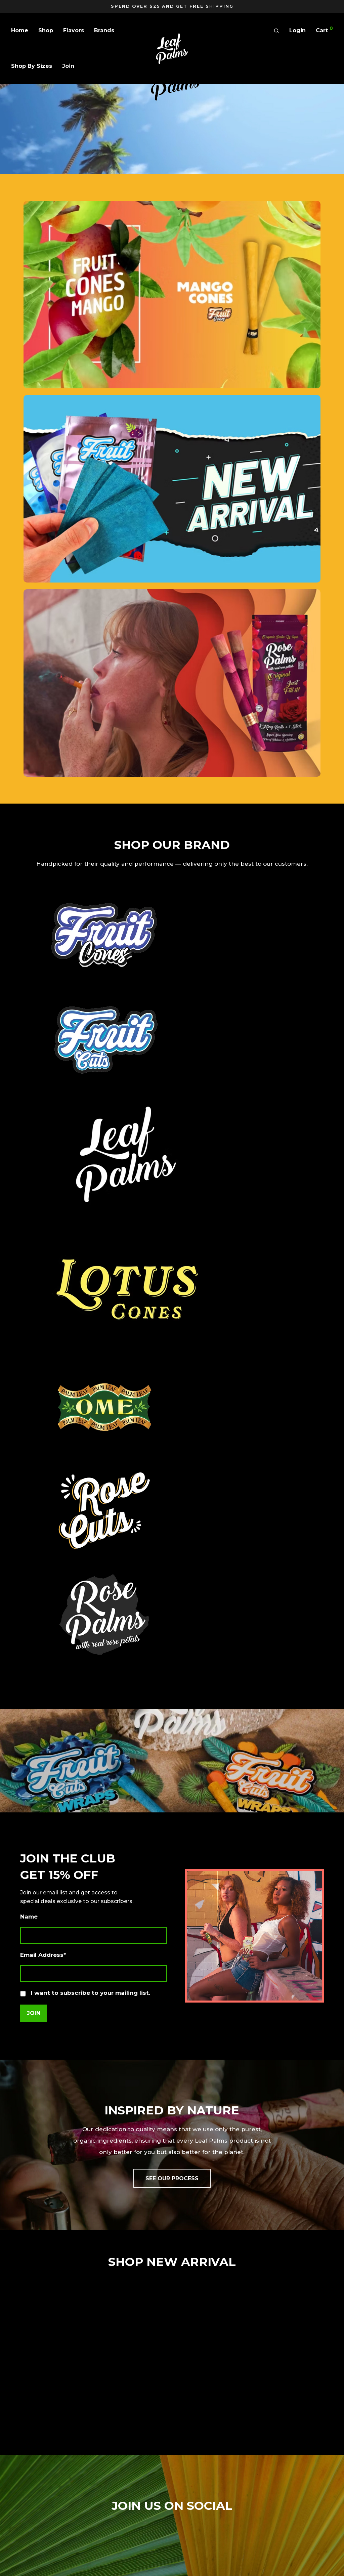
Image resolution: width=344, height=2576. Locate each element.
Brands (104, 30)
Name (29, 1916)
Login (297, 30)
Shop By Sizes (31, 66)
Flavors (73, 30)
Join (68, 66)
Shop (45, 30)
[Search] (276, 31)
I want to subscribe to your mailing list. (85, 1993)
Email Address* (43, 1954)
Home (19, 30)
